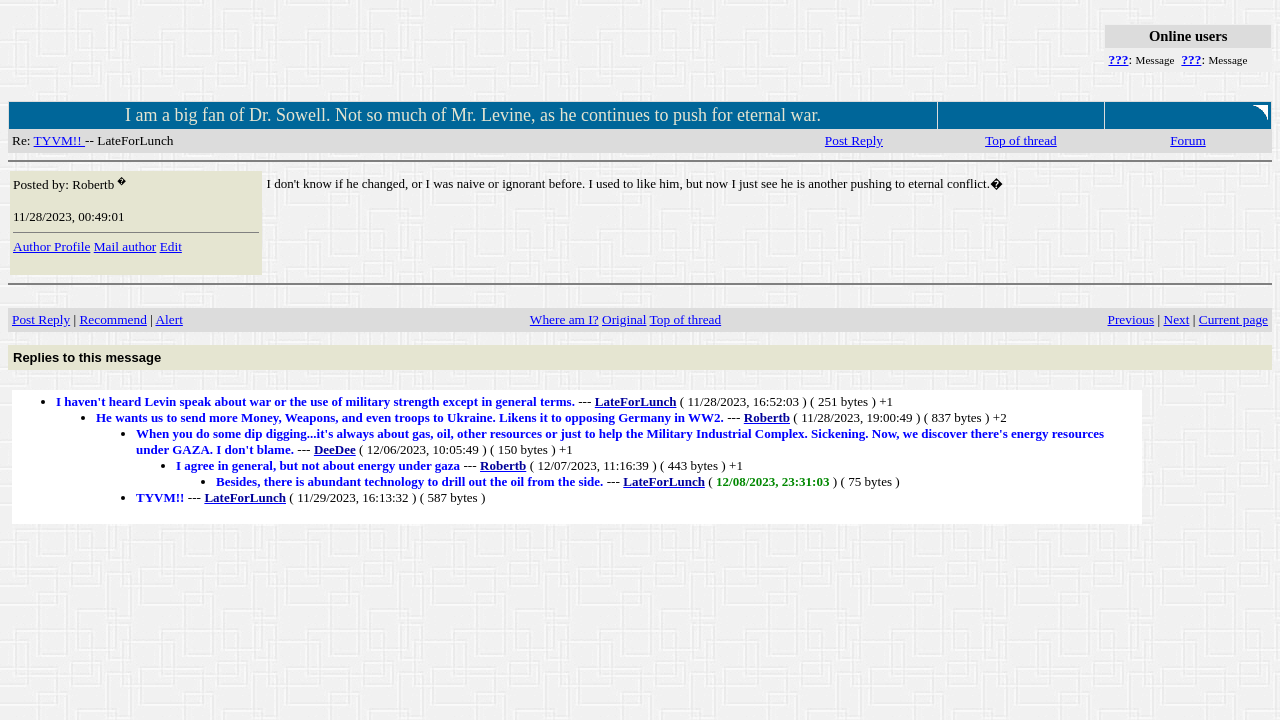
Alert (168, 319)
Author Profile (51, 246)
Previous (1131, 319)
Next (1177, 319)
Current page (1233, 319)
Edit (171, 246)
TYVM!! (59, 140)
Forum (1188, 140)
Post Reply (854, 140)
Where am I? (564, 319)
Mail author (125, 246)
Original (624, 319)
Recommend (112, 319)
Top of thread (1021, 140)
